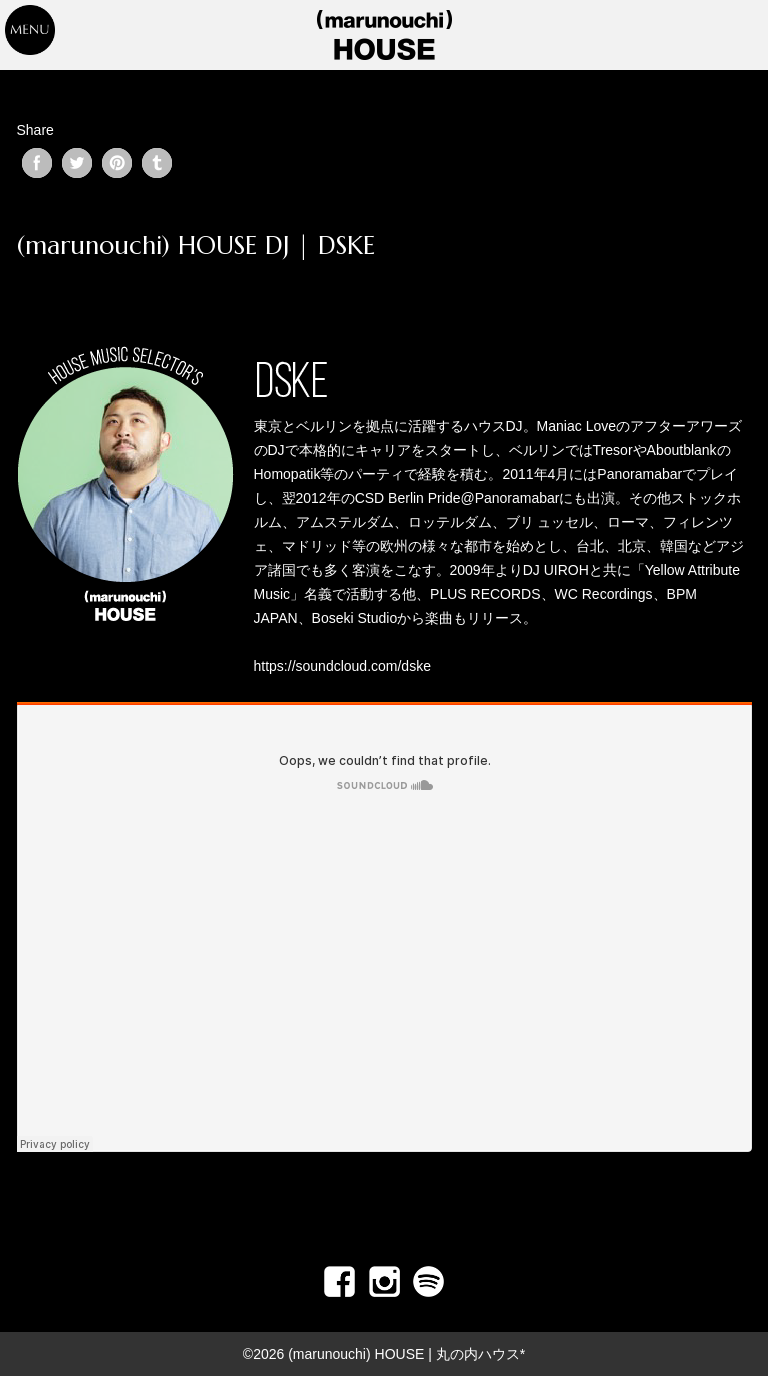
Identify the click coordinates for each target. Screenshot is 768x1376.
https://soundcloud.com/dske (342, 666)
